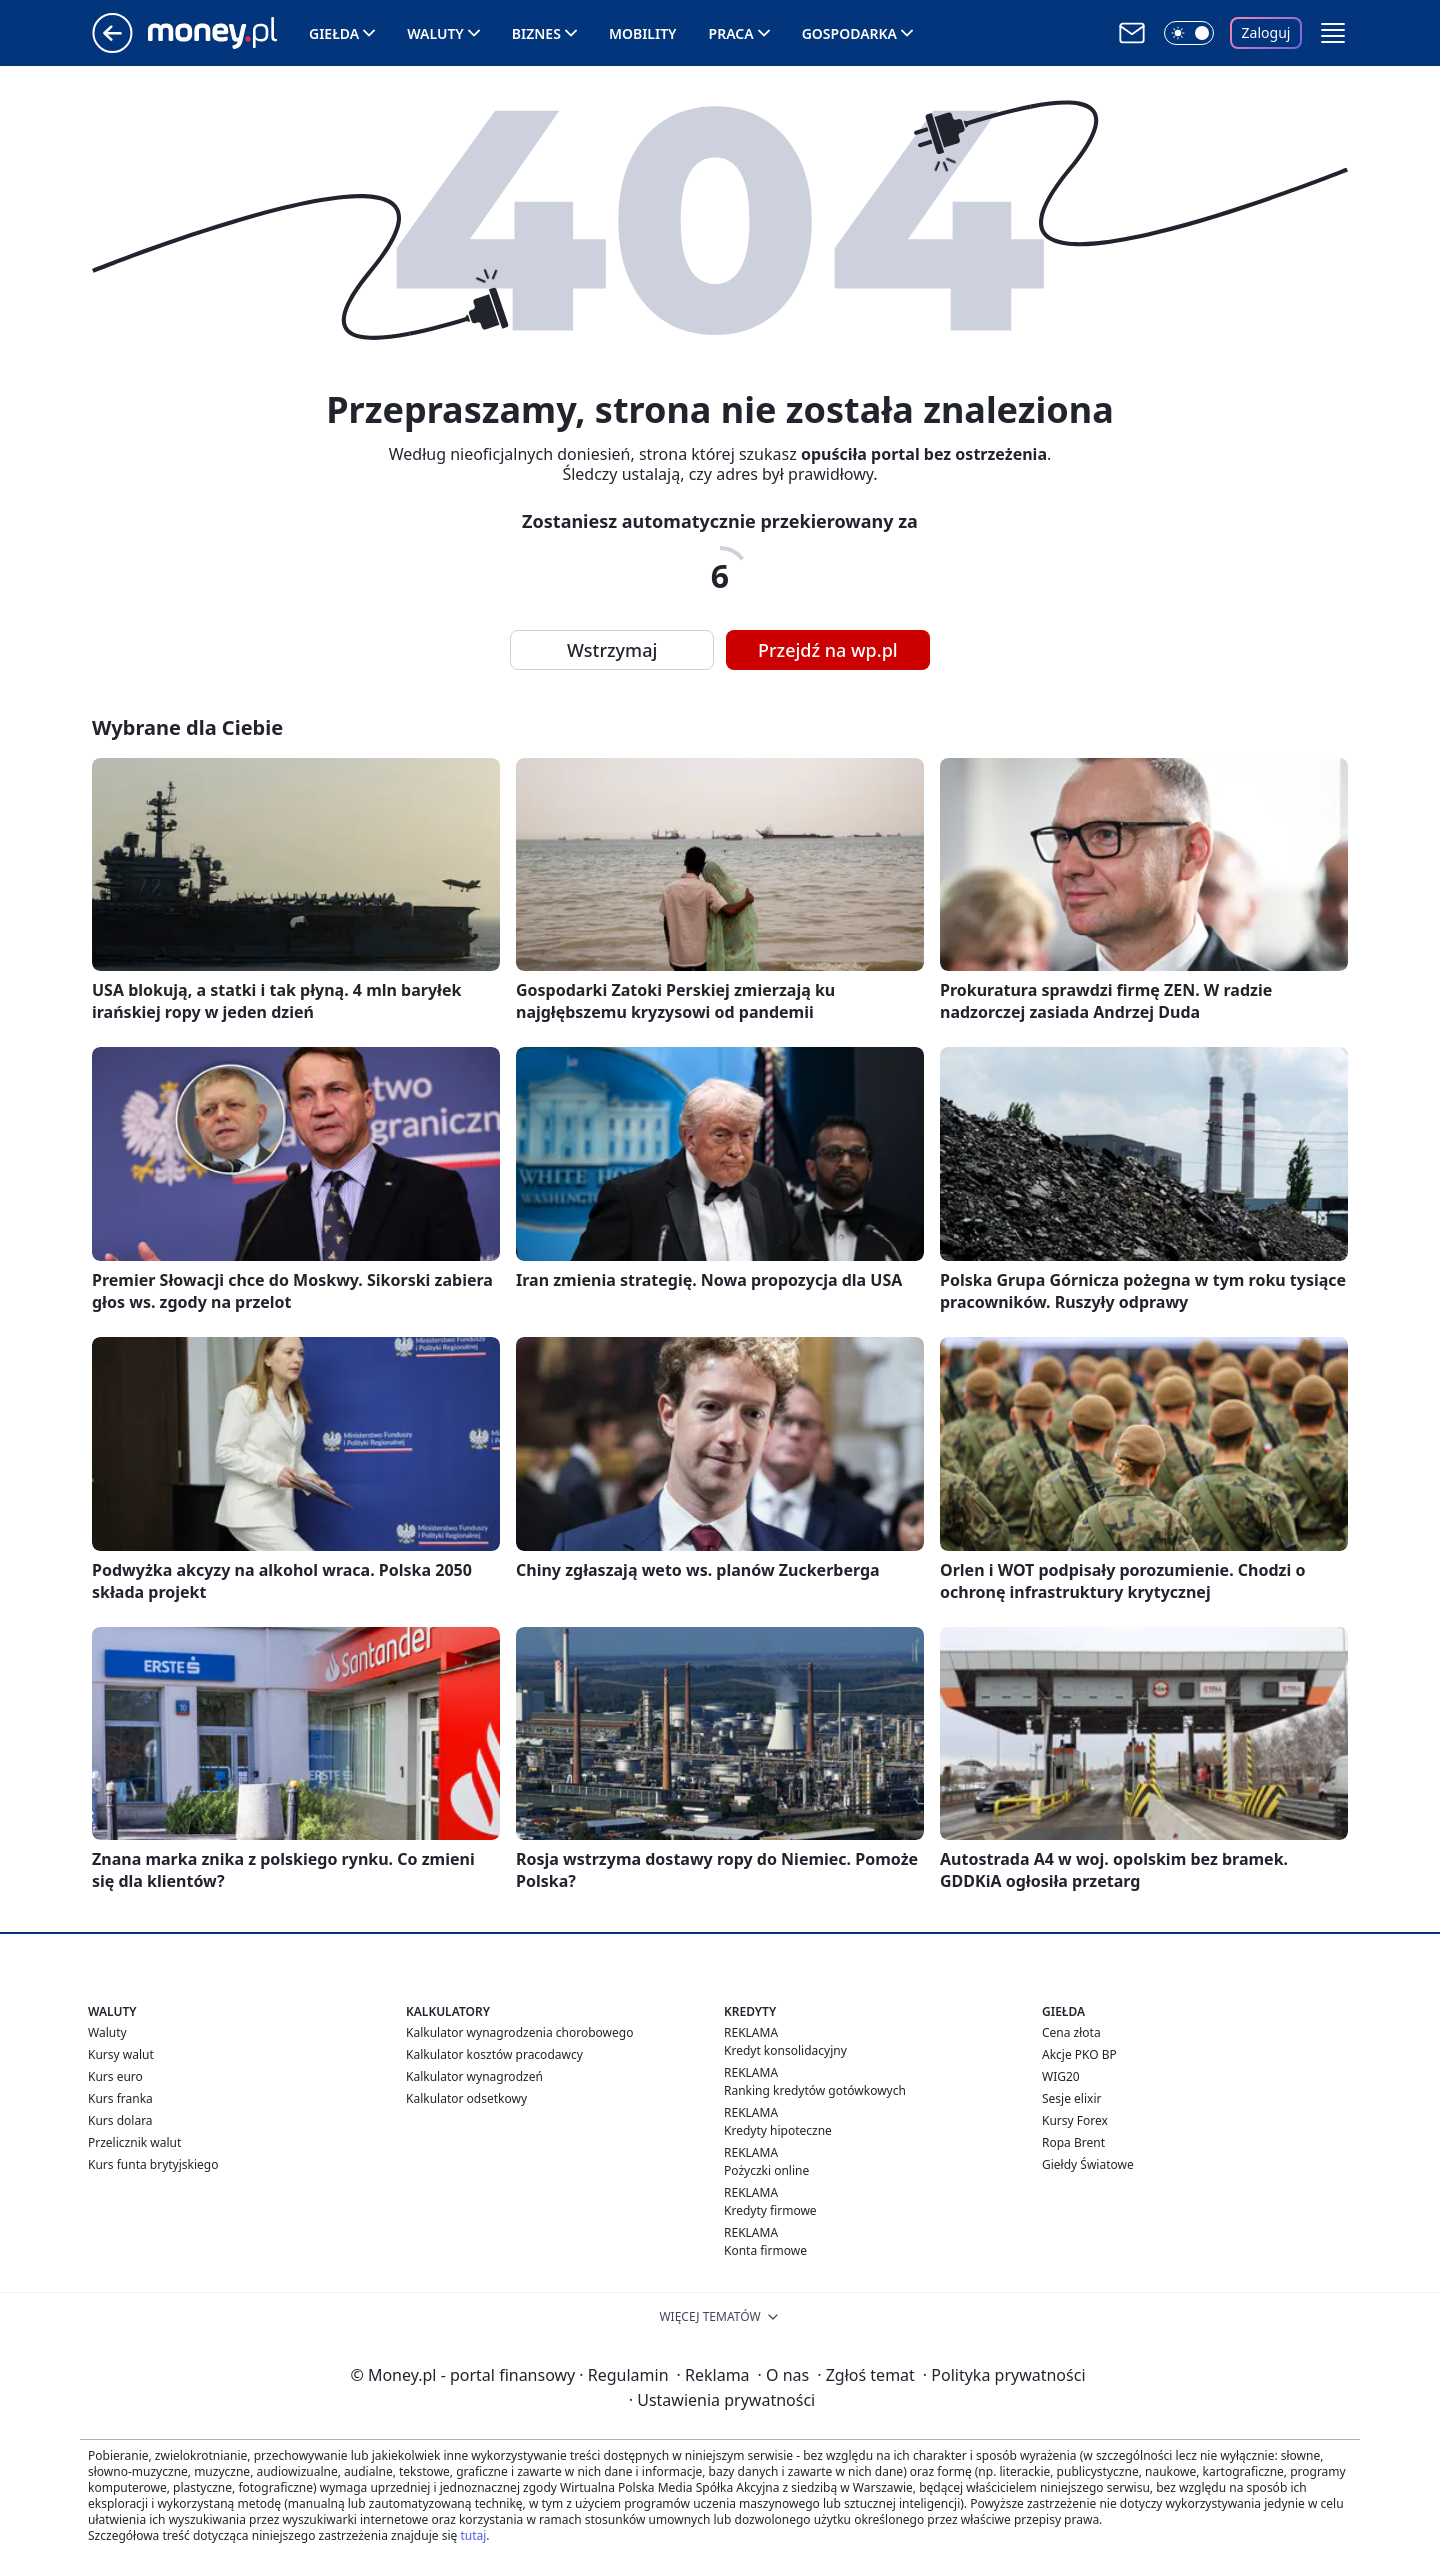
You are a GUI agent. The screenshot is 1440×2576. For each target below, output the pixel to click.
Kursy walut (121, 2054)
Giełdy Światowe (1088, 2164)
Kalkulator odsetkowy (466, 2098)
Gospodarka (849, 33)
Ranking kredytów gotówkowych (815, 2090)
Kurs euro (115, 2076)
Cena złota (1071, 2032)
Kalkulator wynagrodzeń (474, 2076)
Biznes (536, 33)
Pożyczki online (766, 2170)
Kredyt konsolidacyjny (785, 2050)
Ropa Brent (1073, 2142)
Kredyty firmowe (770, 2210)
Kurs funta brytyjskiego (153, 2164)
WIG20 (1061, 2076)
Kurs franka (120, 2098)
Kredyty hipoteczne (778, 2130)
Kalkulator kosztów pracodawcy (494, 2054)
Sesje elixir (1071, 2098)
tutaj (473, 2535)
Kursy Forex (1075, 2120)
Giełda (334, 33)
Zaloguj (1266, 32)
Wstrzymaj (612, 650)
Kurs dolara (120, 2120)
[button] (1333, 33)
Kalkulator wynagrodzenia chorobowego (519, 2032)
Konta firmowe (765, 2250)
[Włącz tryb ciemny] (1189, 33)
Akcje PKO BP (1079, 2054)
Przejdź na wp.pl (828, 650)
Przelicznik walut (134, 2142)
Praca (731, 33)
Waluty (435, 33)
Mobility (643, 33)
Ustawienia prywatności (722, 2400)
